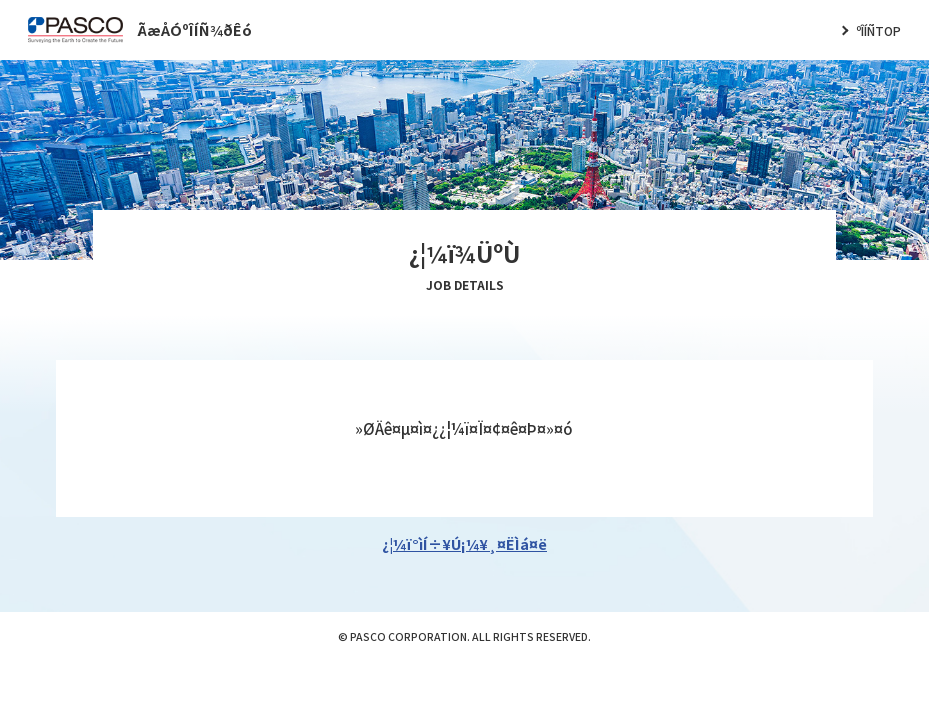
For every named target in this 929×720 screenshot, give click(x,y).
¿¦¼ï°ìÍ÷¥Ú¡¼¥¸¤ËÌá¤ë (464, 543)
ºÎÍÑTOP (878, 30)
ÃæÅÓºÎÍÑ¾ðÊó (195, 29)
